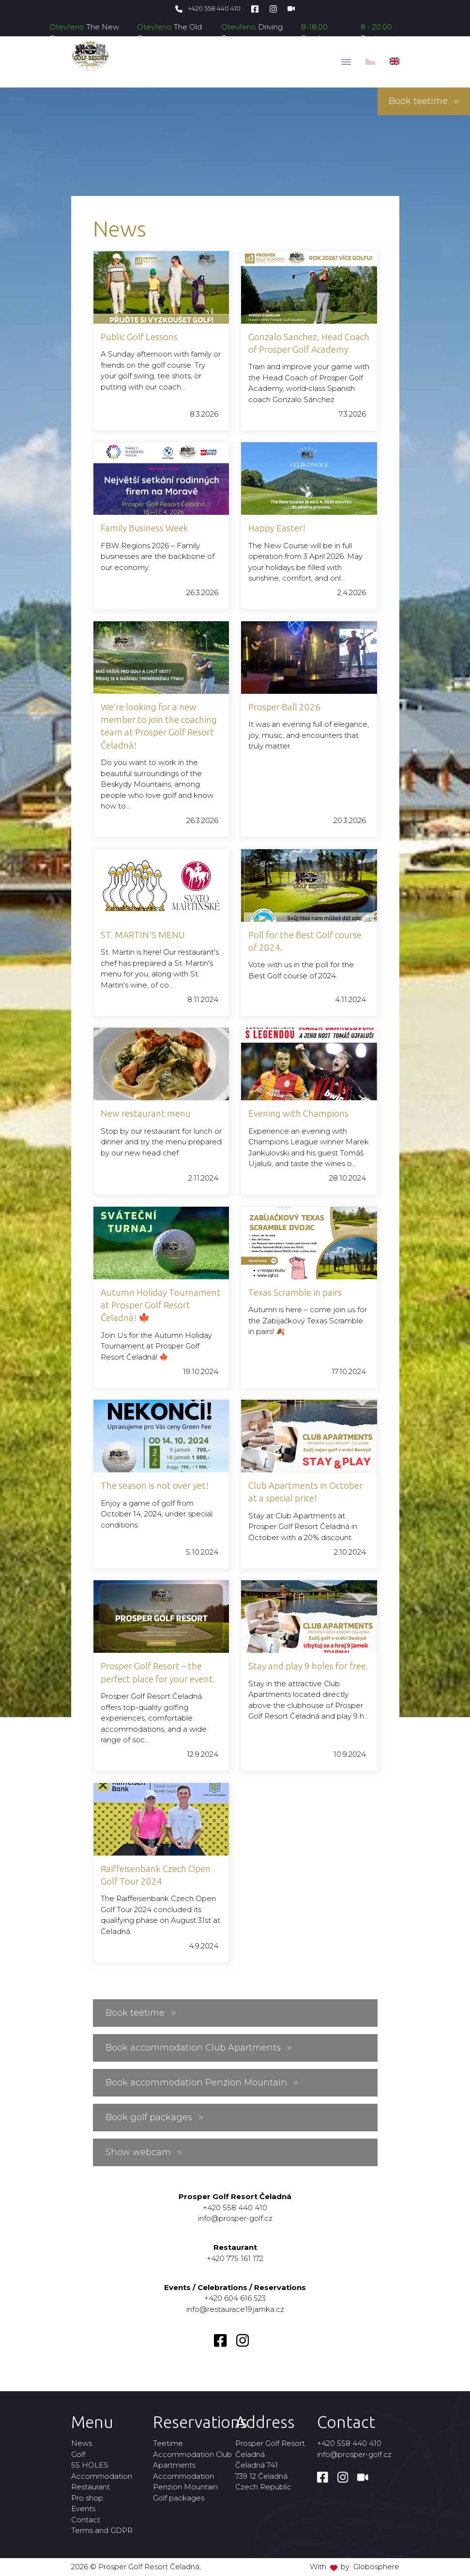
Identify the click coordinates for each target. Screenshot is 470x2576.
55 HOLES (89, 2465)
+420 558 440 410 (208, 8)
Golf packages (178, 2497)
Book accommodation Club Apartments (199, 2047)
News (81, 2443)
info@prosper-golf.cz (235, 2218)
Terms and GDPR (102, 2530)
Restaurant (90, 2486)
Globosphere (376, 2566)
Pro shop (87, 2497)
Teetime (168, 2443)
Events (83, 2508)
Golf (78, 2454)
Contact (85, 2519)
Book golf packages (155, 2117)
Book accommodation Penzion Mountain (202, 2082)
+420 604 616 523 (235, 2298)
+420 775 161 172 (235, 2258)
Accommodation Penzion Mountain (185, 2481)
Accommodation (101, 2476)
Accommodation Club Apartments (192, 2460)
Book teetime (424, 101)
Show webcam (144, 2152)
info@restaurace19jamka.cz (235, 2309)
